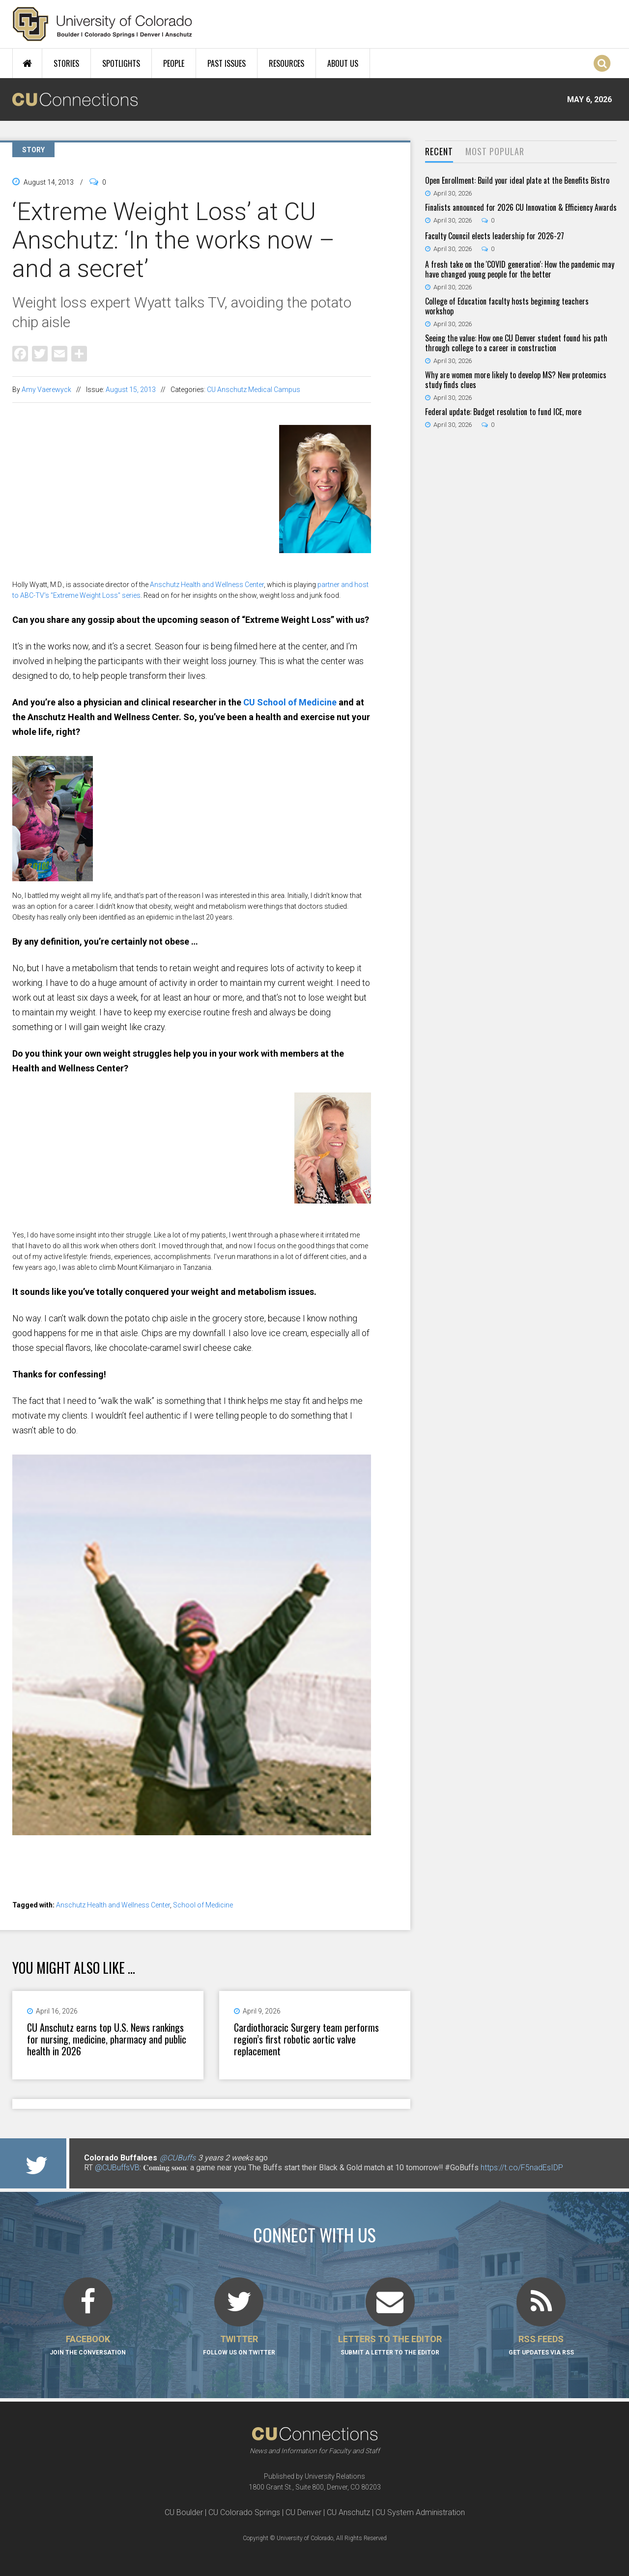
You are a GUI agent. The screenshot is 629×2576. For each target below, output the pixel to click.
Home (27, 63)
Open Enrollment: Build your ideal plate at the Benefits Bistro (517, 180)
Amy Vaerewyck (46, 389)
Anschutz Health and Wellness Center (207, 584)
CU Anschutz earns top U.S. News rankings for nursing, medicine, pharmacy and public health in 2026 (106, 2039)
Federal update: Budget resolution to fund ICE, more (503, 412)
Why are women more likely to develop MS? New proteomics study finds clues (515, 380)
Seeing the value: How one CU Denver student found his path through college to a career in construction (516, 343)
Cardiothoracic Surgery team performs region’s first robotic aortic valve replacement (306, 2039)
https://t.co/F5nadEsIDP (522, 2167)
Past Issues (226, 63)
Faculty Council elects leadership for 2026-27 (494, 236)
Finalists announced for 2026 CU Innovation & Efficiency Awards (521, 207)
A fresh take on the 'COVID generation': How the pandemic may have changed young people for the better (519, 269)
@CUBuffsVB (117, 2167)
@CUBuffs (178, 2157)
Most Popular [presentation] (494, 151)
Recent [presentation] (439, 151)
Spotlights (121, 63)
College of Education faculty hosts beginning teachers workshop (507, 306)
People (173, 63)
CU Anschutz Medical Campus (253, 389)
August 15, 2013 (131, 389)
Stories (66, 63)
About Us (342, 63)
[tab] (439, 152)
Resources (286, 63)
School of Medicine (203, 1905)
